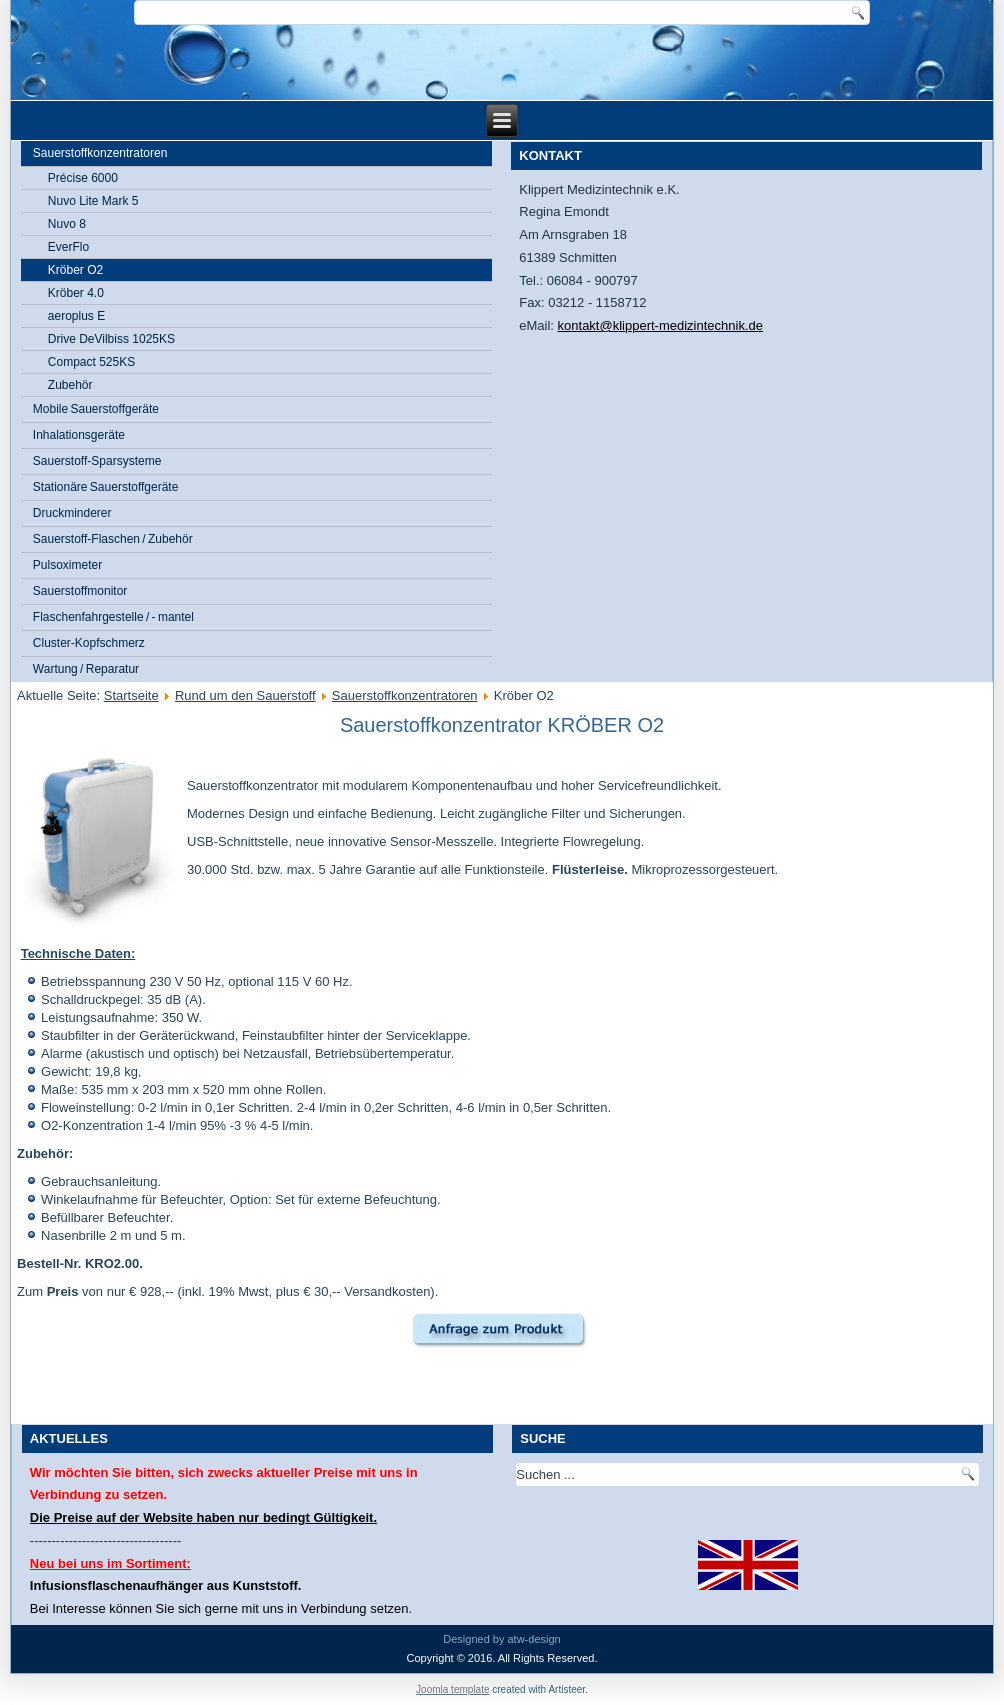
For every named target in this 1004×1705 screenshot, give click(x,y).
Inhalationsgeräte (79, 435)
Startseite (131, 695)
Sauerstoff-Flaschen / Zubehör (113, 539)
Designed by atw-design (501, 1639)
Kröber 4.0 (76, 293)
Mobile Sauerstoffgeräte (96, 409)
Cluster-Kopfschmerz (89, 643)
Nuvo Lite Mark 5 (93, 201)
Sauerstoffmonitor (80, 591)
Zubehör (70, 385)
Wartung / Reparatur (86, 669)
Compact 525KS (91, 362)
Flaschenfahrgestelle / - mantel (113, 617)
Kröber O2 (75, 270)
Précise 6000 (83, 178)
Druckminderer (72, 513)
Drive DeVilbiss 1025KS (111, 339)
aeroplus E (76, 316)
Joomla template (452, 1689)
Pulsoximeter (67, 565)
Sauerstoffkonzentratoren (100, 153)
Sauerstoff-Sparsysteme (97, 461)
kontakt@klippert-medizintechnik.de (660, 325)
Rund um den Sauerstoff (245, 695)
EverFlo (68, 247)
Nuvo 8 (67, 224)
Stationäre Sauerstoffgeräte (106, 487)
